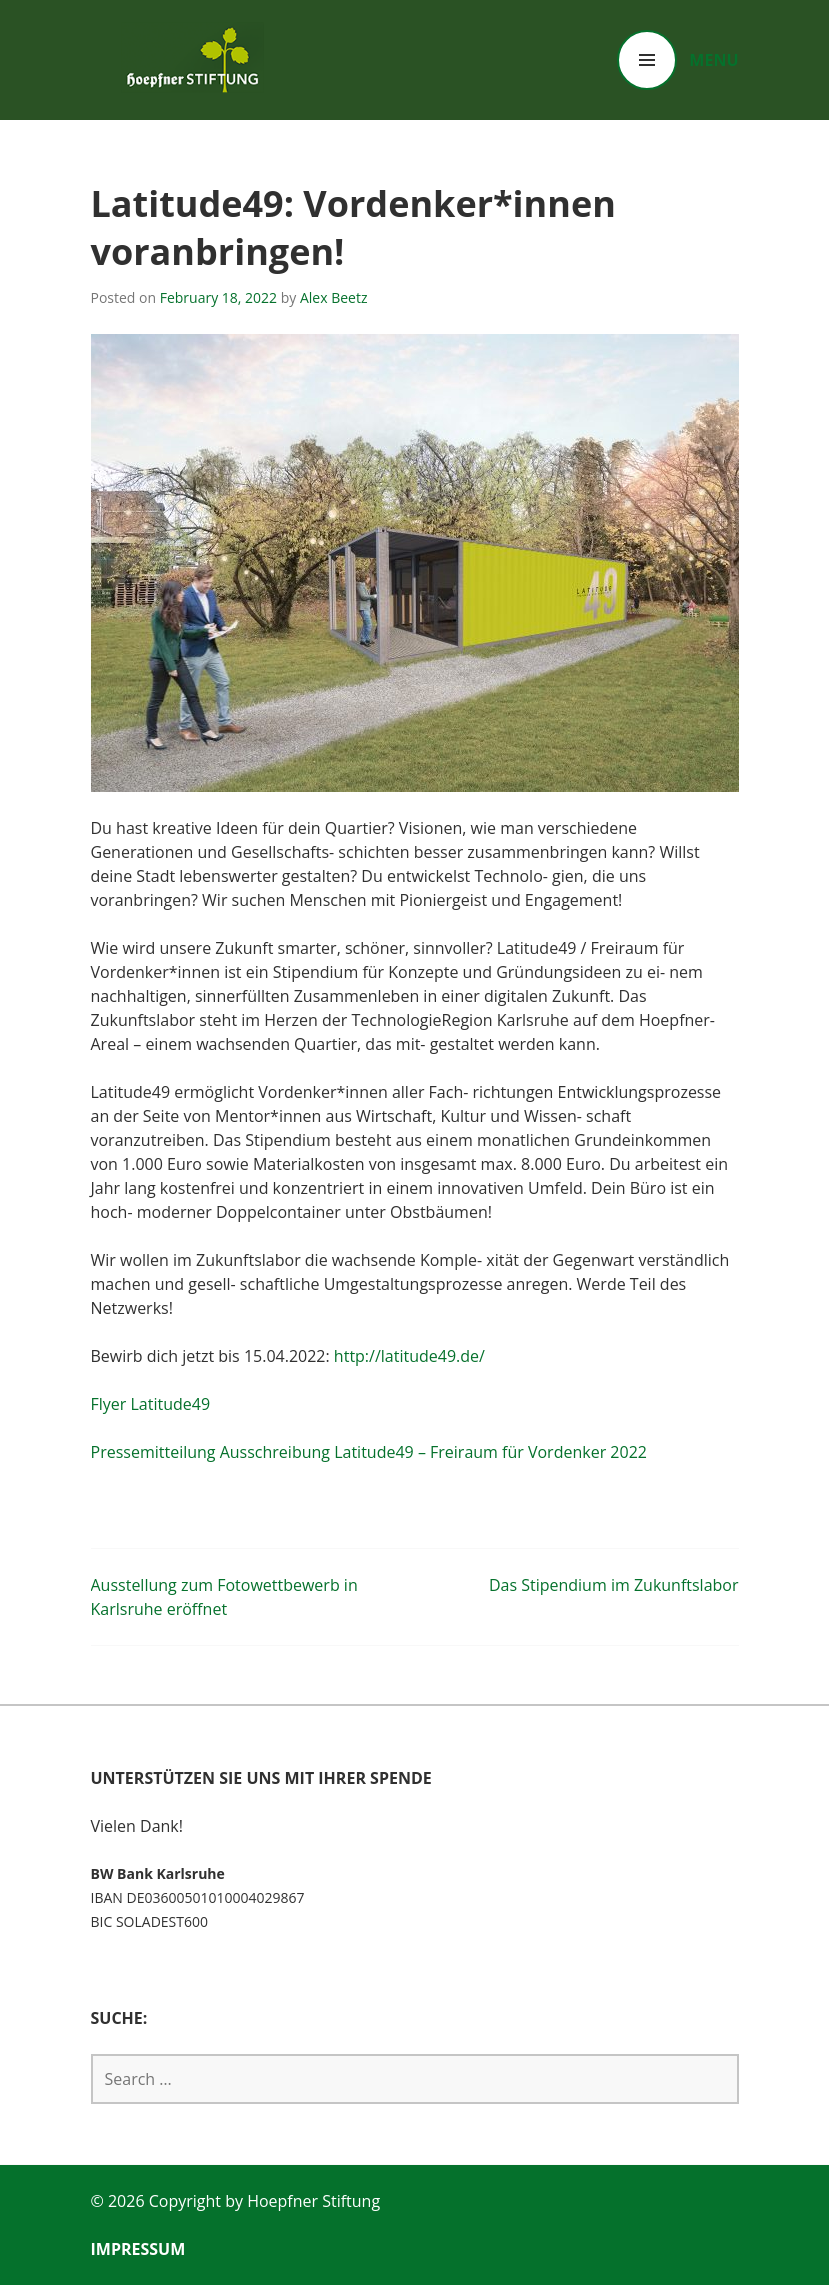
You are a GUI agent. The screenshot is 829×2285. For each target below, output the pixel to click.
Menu (713, 60)
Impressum (138, 2249)
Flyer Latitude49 (151, 1404)
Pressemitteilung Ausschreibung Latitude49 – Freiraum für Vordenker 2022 (369, 1452)
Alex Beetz (334, 297)
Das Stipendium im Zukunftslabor (614, 1585)
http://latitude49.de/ (409, 1356)
